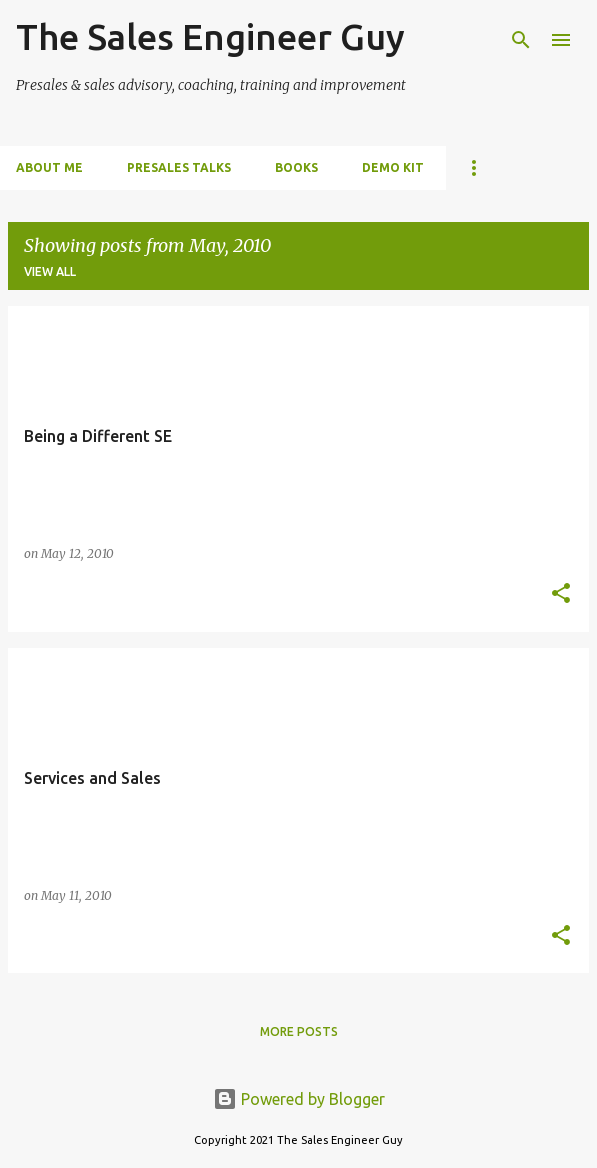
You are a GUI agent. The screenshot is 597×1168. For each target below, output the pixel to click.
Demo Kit (393, 167)
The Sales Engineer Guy (210, 36)
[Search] (521, 40)
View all (50, 271)
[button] (561, 594)
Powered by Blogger (299, 1099)
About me (49, 167)
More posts (299, 1031)
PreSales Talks (179, 167)
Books (296, 167)
